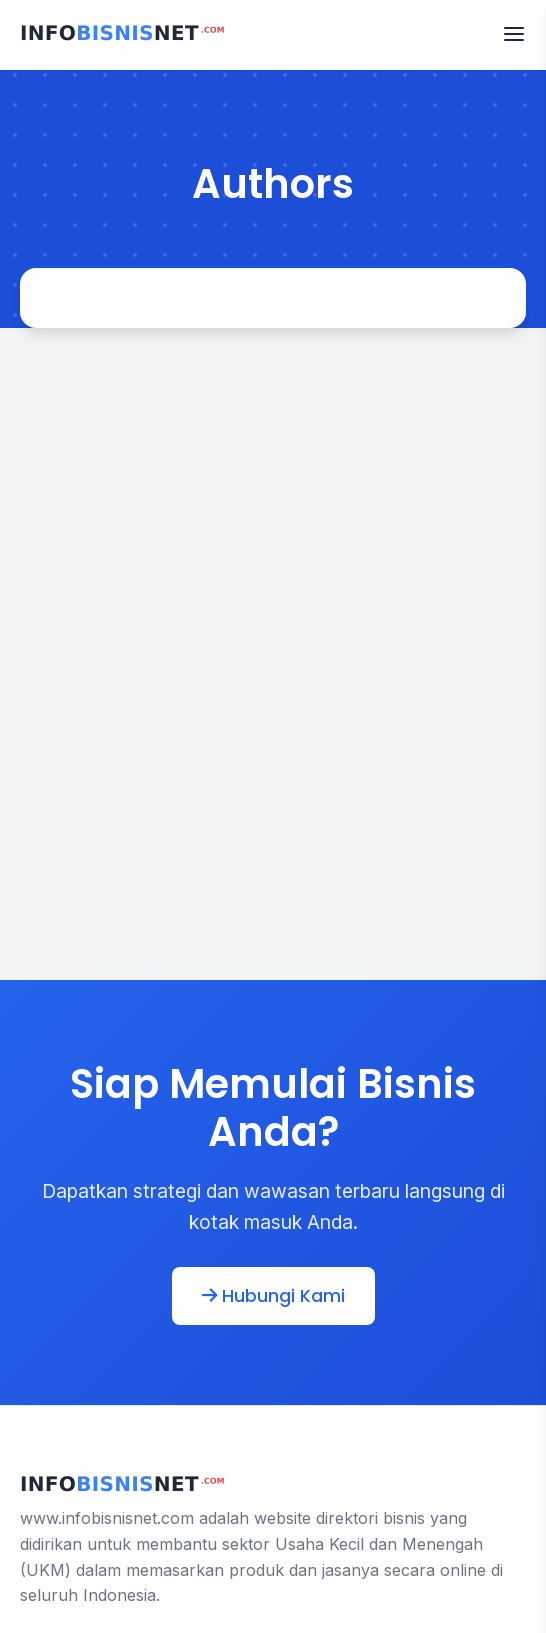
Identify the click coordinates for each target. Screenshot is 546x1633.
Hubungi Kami (273, 1296)
